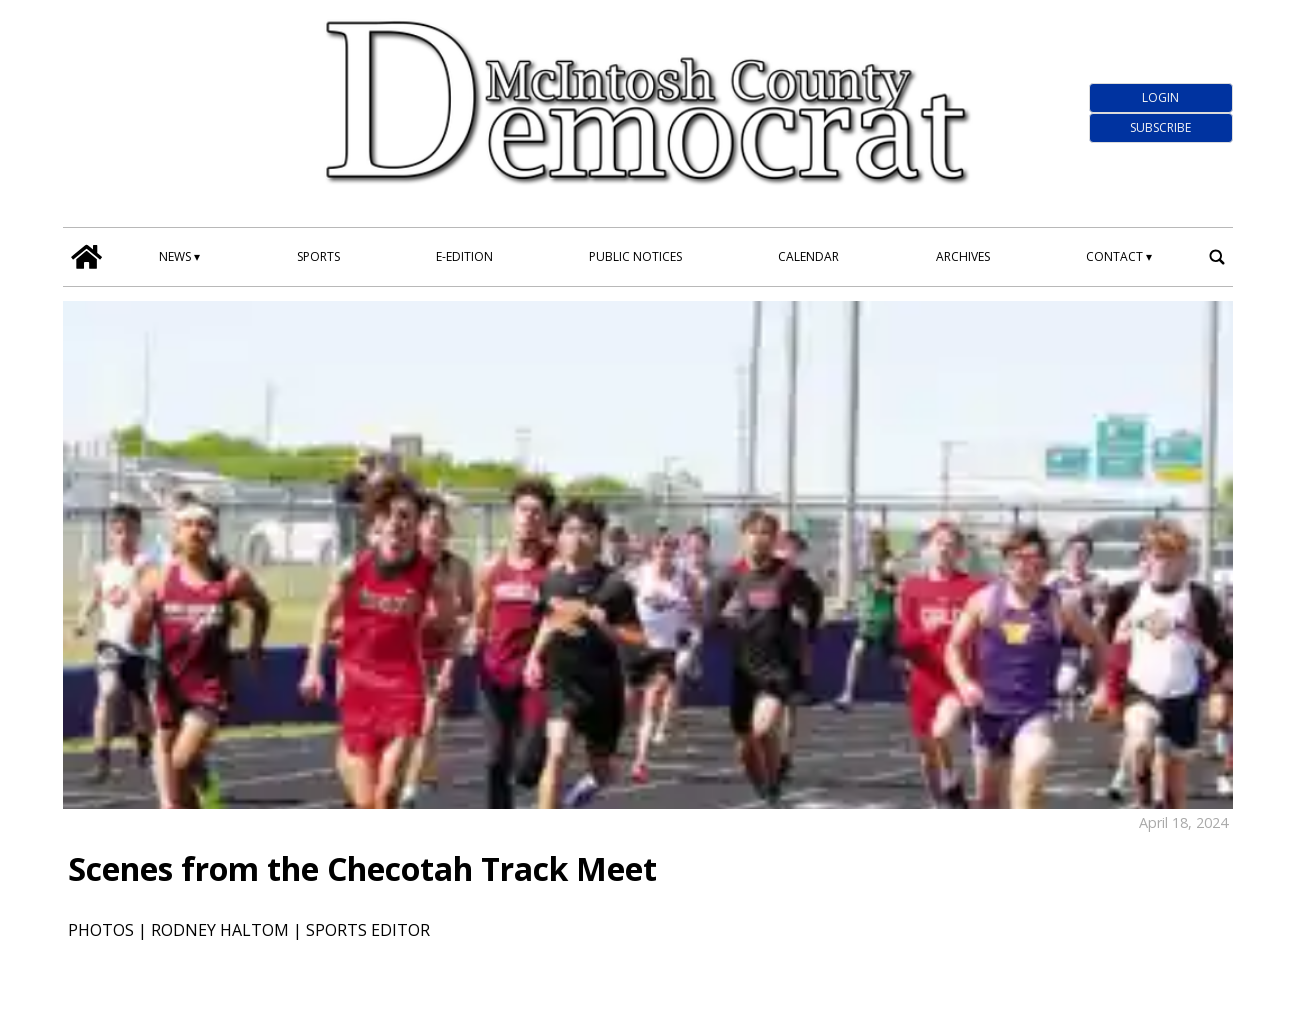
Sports (318, 256)
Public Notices (635, 256)
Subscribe (1160, 127)
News (175, 256)
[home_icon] (87, 257)
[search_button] (1217, 257)
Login (1160, 97)
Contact (1114, 256)
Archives (963, 256)
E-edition (464, 256)
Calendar (808, 256)
